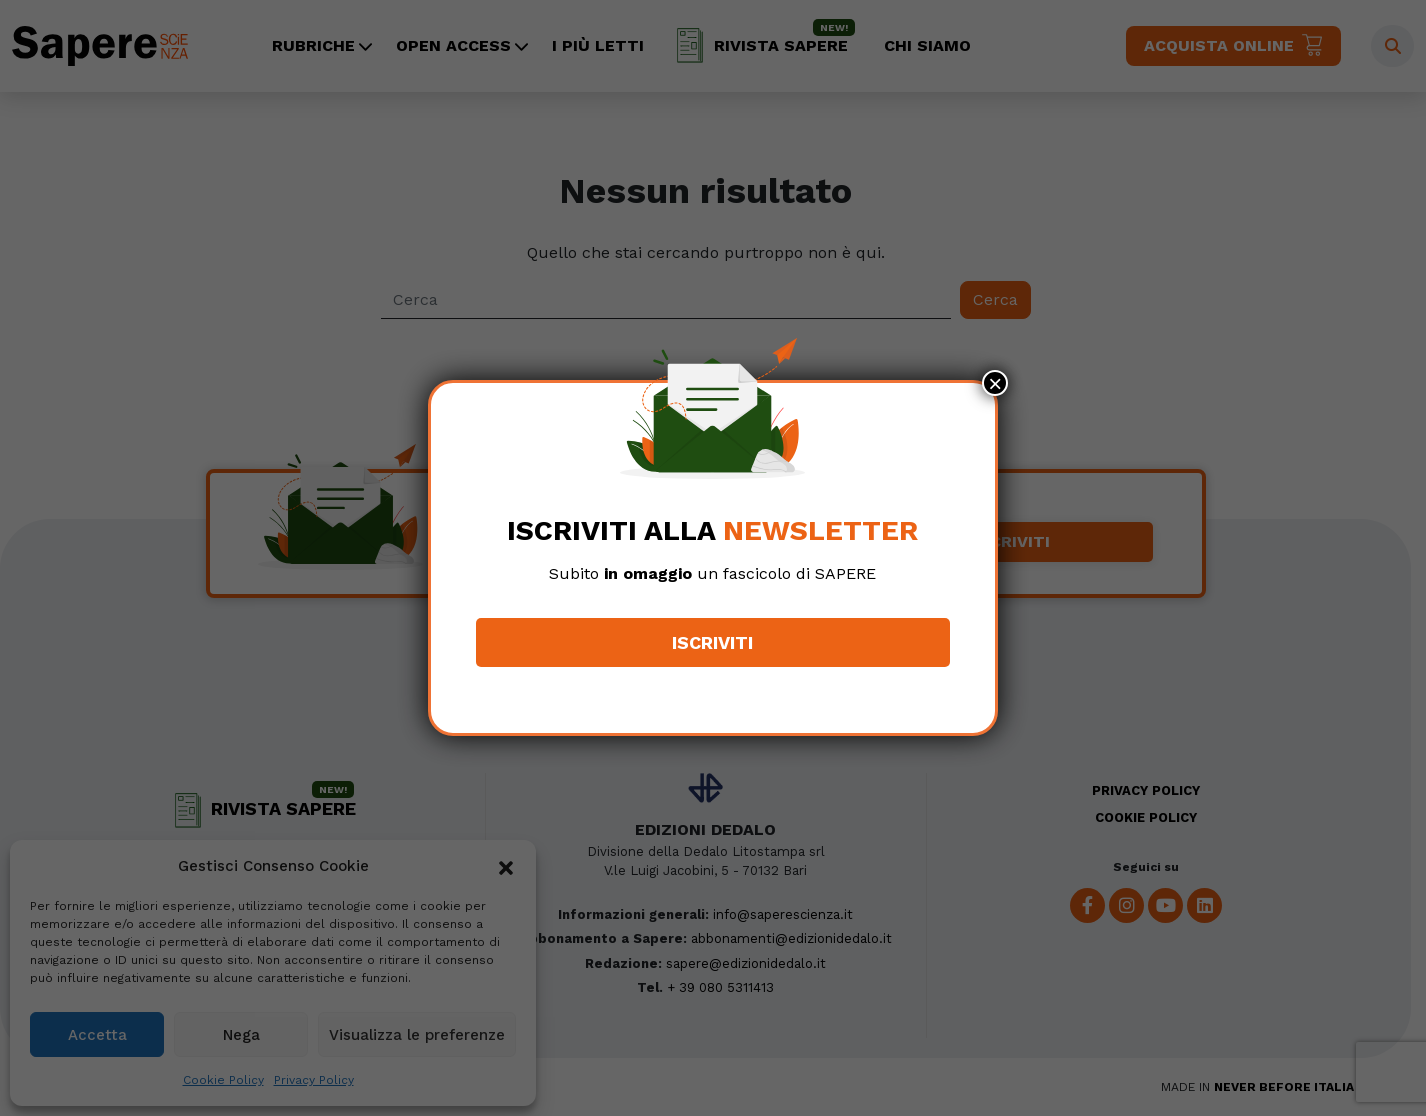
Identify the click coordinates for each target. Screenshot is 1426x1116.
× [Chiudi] (995, 383)
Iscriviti (713, 642)
